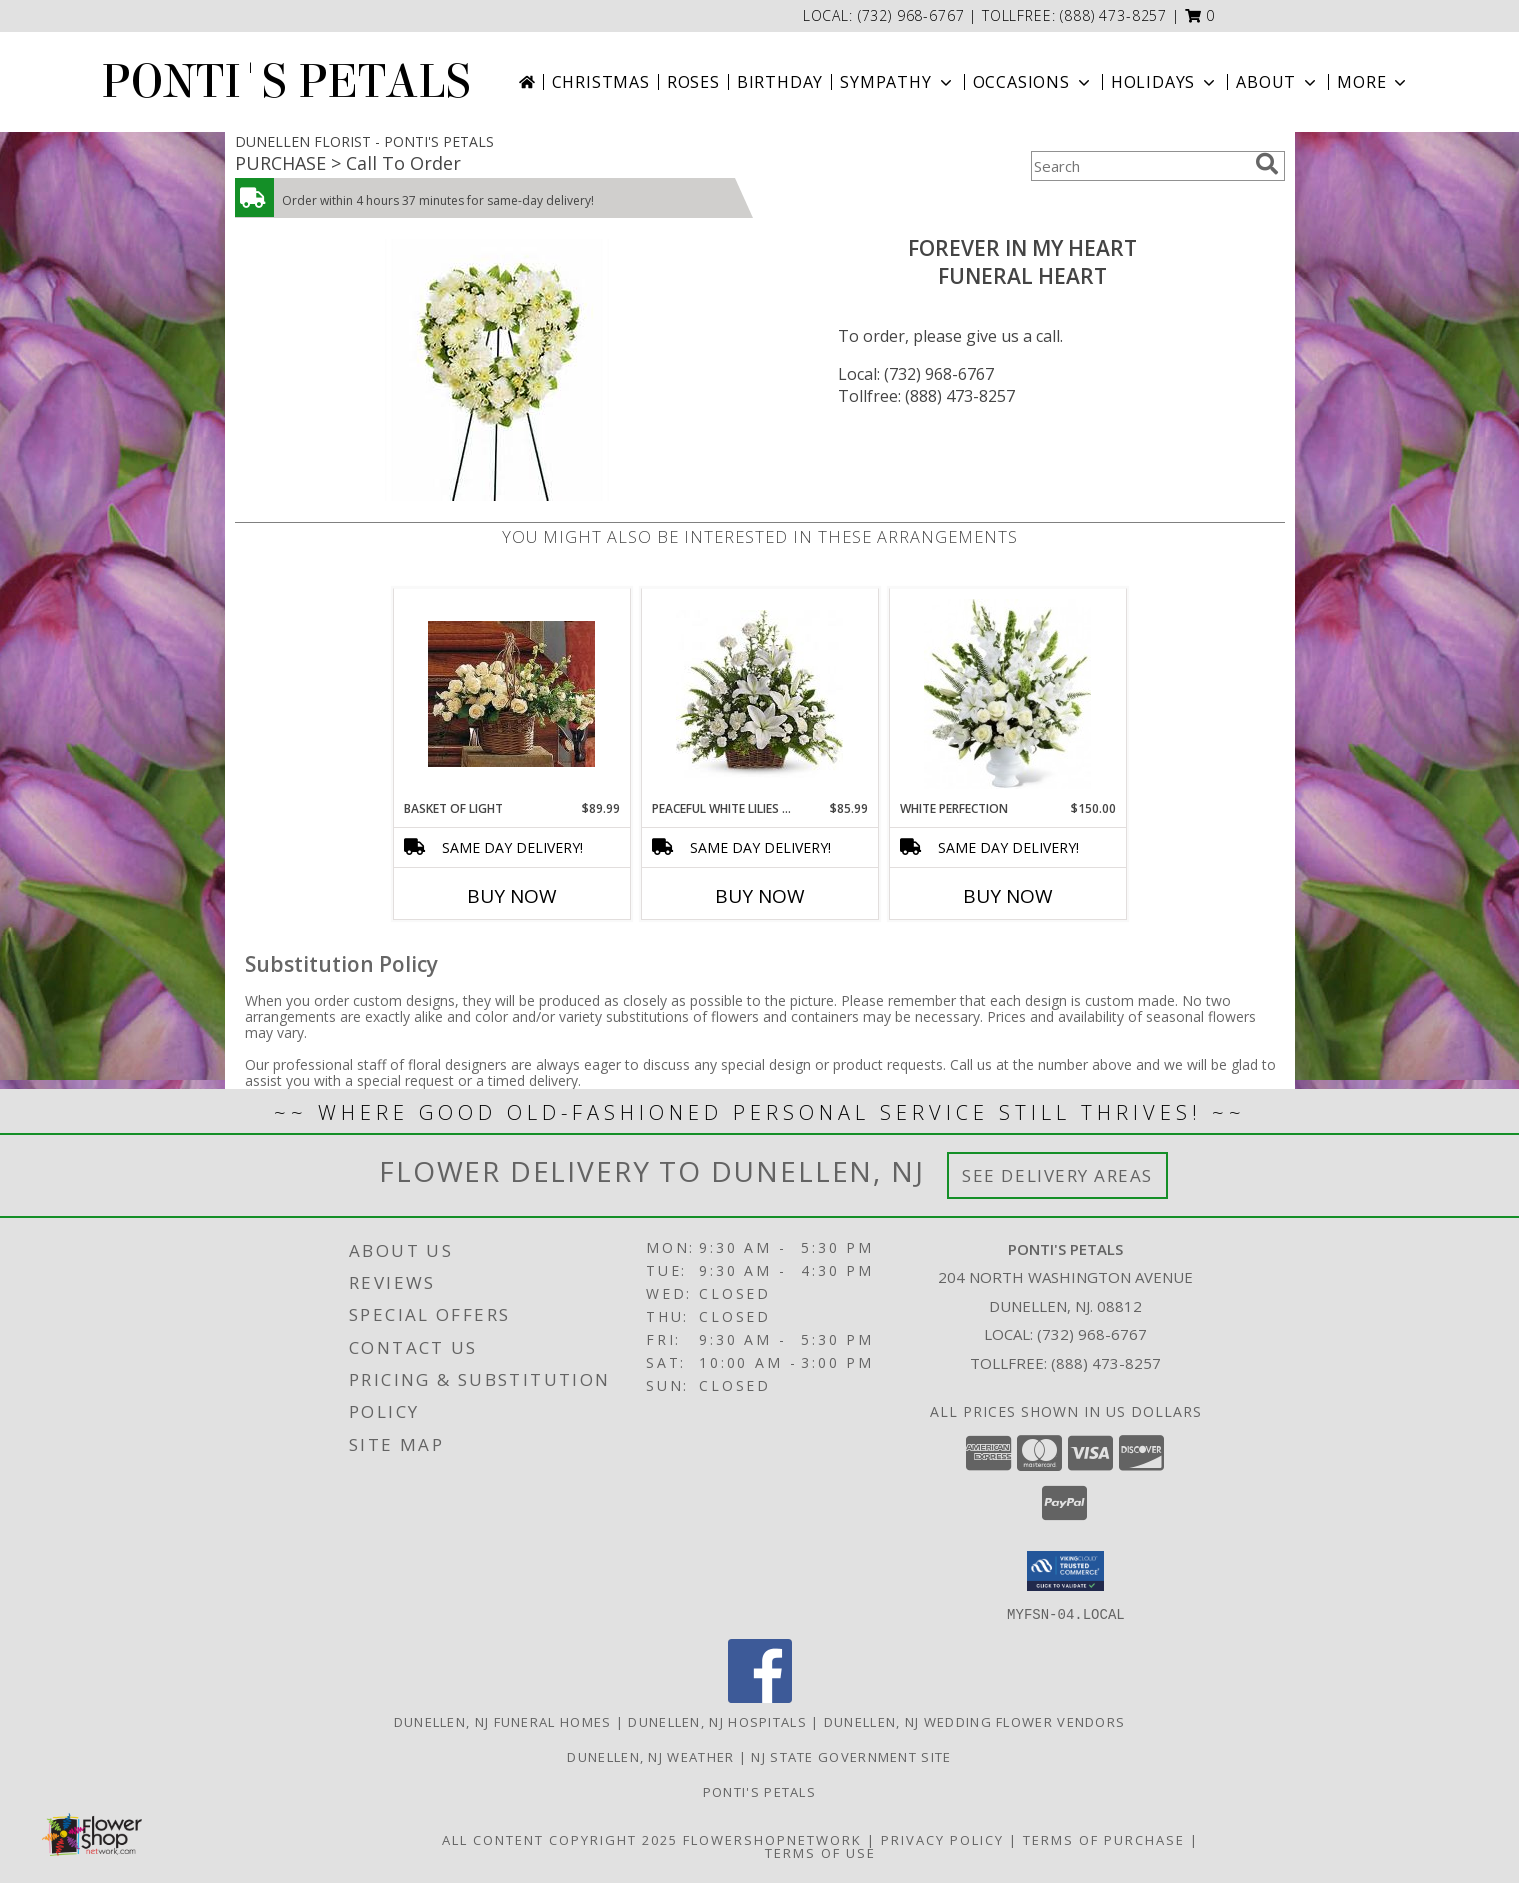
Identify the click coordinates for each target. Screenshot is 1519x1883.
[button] (1200, 15)
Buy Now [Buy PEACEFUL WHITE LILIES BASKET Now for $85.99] (760, 896)
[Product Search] (1139, 166)
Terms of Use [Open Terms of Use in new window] (820, 1852)
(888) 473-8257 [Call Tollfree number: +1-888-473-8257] (1106, 1363)
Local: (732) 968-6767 (916, 374)
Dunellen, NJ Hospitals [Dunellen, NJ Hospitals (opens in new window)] (717, 1721)
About (1278, 82)
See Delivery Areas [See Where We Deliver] (1057, 1175)
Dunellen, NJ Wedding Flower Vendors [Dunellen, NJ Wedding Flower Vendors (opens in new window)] (975, 1721)
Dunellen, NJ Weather (650, 1756)
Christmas (601, 82)
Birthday (780, 82)
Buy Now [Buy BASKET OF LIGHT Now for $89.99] (512, 896)
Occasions (1033, 82)
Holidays (1165, 82)
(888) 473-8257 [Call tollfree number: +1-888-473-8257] (1113, 15)
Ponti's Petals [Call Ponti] (759, 1791)
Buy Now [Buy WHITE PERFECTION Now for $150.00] (1008, 896)
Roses (693, 82)
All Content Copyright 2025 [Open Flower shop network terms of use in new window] (560, 1839)
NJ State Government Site (851, 1756)
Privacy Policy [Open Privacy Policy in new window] (942, 1839)
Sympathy (897, 82)
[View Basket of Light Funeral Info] (511, 694)
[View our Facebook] (760, 1696)
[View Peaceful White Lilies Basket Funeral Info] (759, 694)
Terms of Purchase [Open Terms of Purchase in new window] (1104, 1839)
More (1373, 82)
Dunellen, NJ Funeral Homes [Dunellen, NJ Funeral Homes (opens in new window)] (503, 1721)
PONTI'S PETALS (286, 82)
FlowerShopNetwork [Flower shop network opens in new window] (772, 1839)
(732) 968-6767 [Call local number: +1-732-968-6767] (914, 15)
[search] (1267, 164)
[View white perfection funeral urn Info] (1007, 694)
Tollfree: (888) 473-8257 (926, 396)
